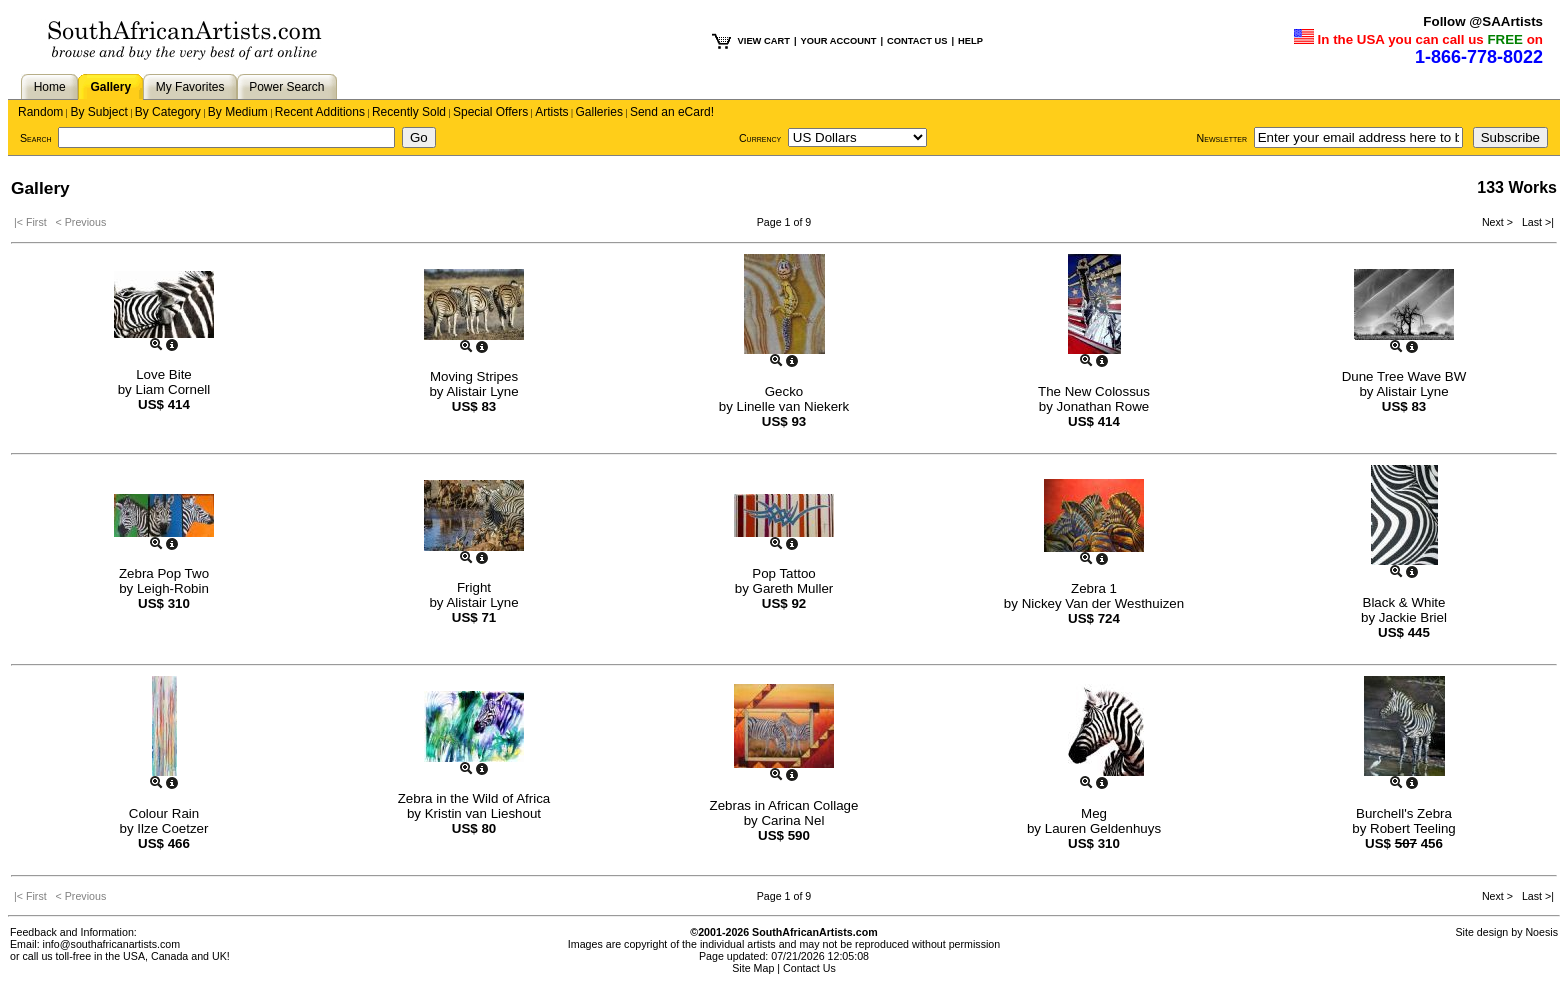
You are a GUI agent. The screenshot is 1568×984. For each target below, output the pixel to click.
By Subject (98, 112)
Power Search (286, 87)
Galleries (599, 112)
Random (40, 112)
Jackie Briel (1413, 617)
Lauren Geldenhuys (1103, 828)
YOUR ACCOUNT (839, 41)
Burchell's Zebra (1404, 813)
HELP (970, 41)
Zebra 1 (1094, 588)
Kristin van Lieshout (483, 813)
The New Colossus (1094, 391)
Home (50, 87)
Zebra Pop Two (164, 573)
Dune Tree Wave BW (1404, 376)
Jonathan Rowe (1103, 406)
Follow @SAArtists (1483, 21)
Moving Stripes (474, 376)
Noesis (1541, 932)
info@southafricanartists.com (112, 944)
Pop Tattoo (783, 573)
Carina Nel (792, 820)
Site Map (753, 968)
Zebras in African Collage (784, 805)
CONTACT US (917, 41)
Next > (1499, 222)
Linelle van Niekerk (793, 406)
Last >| (1535, 222)
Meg (1094, 813)
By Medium (238, 112)
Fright (474, 587)
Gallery (110, 87)
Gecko (784, 391)
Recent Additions (320, 112)
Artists (551, 112)
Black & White (1404, 602)
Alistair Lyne (482, 391)
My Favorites (190, 87)
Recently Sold (409, 112)
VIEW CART (764, 41)
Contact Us (809, 968)
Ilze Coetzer (172, 828)
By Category (168, 112)
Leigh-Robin (173, 588)
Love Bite (164, 374)
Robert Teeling (1413, 828)
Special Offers (490, 112)
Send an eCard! (672, 112)
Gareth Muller (793, 588)
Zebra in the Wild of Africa (474, 798)
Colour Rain (164, 813)
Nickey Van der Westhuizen (1103, 603)
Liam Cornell (172, 389)
